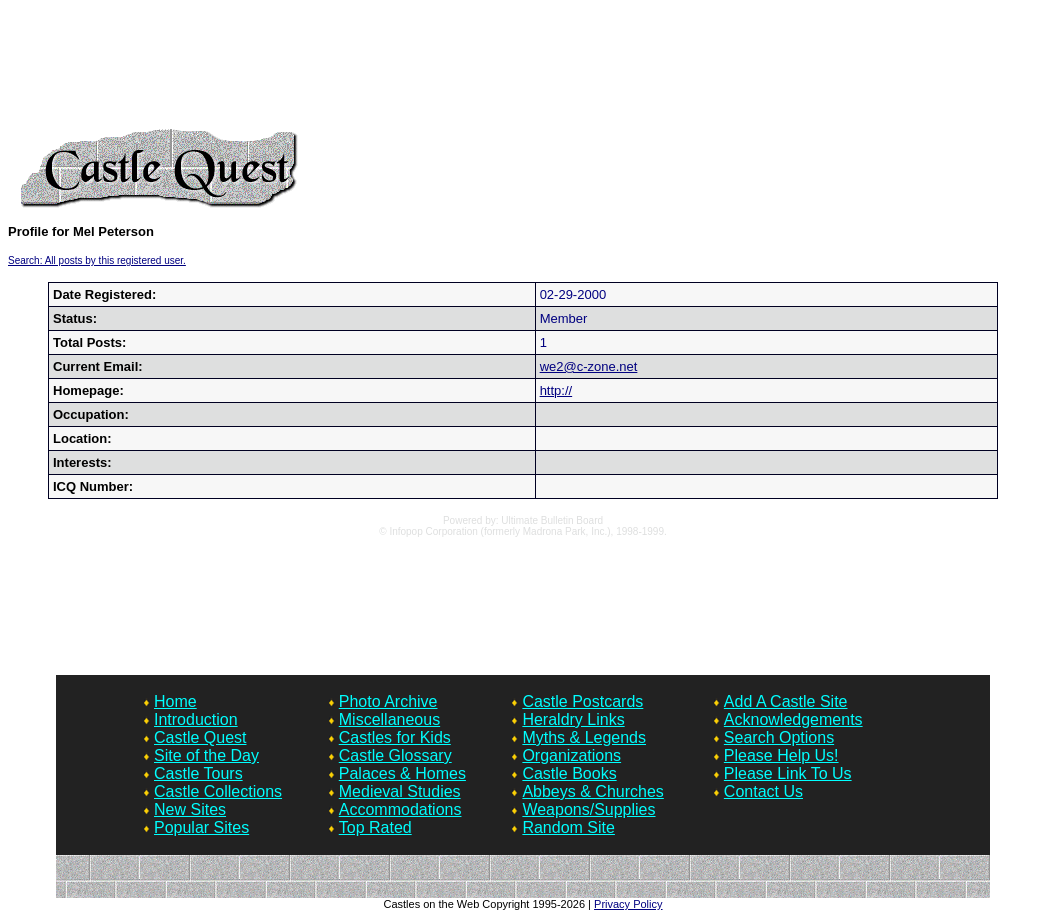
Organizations (571, 755)
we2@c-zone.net (589, 366)
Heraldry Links (573, 719)
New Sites (190, 809)
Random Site (568, 827)
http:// (556, 390)
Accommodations (400, 809)
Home (175, 701)
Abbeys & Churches (592, 791)
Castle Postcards (582, 701)
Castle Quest (200, 737)
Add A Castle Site (786, 701)
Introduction (196, 719)
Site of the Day (206, 755)
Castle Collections (218, 791)
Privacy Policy (628, 904)
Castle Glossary (395, 755)
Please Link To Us (788, 773)
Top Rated (375, 827)
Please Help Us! (781, 755)
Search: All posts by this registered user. (97, 260)
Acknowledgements (793, 719)
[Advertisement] (523, 68)
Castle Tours (198, 773)
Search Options (779, 737)
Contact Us (763, 791)
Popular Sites (201, 827)
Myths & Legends (584, 737)
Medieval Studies (400, 791)
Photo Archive (388, 701)
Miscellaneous (389, 719)
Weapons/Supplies (588, 809)
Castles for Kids (395, 737)
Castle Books (569, 773)
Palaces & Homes (402, 773)
